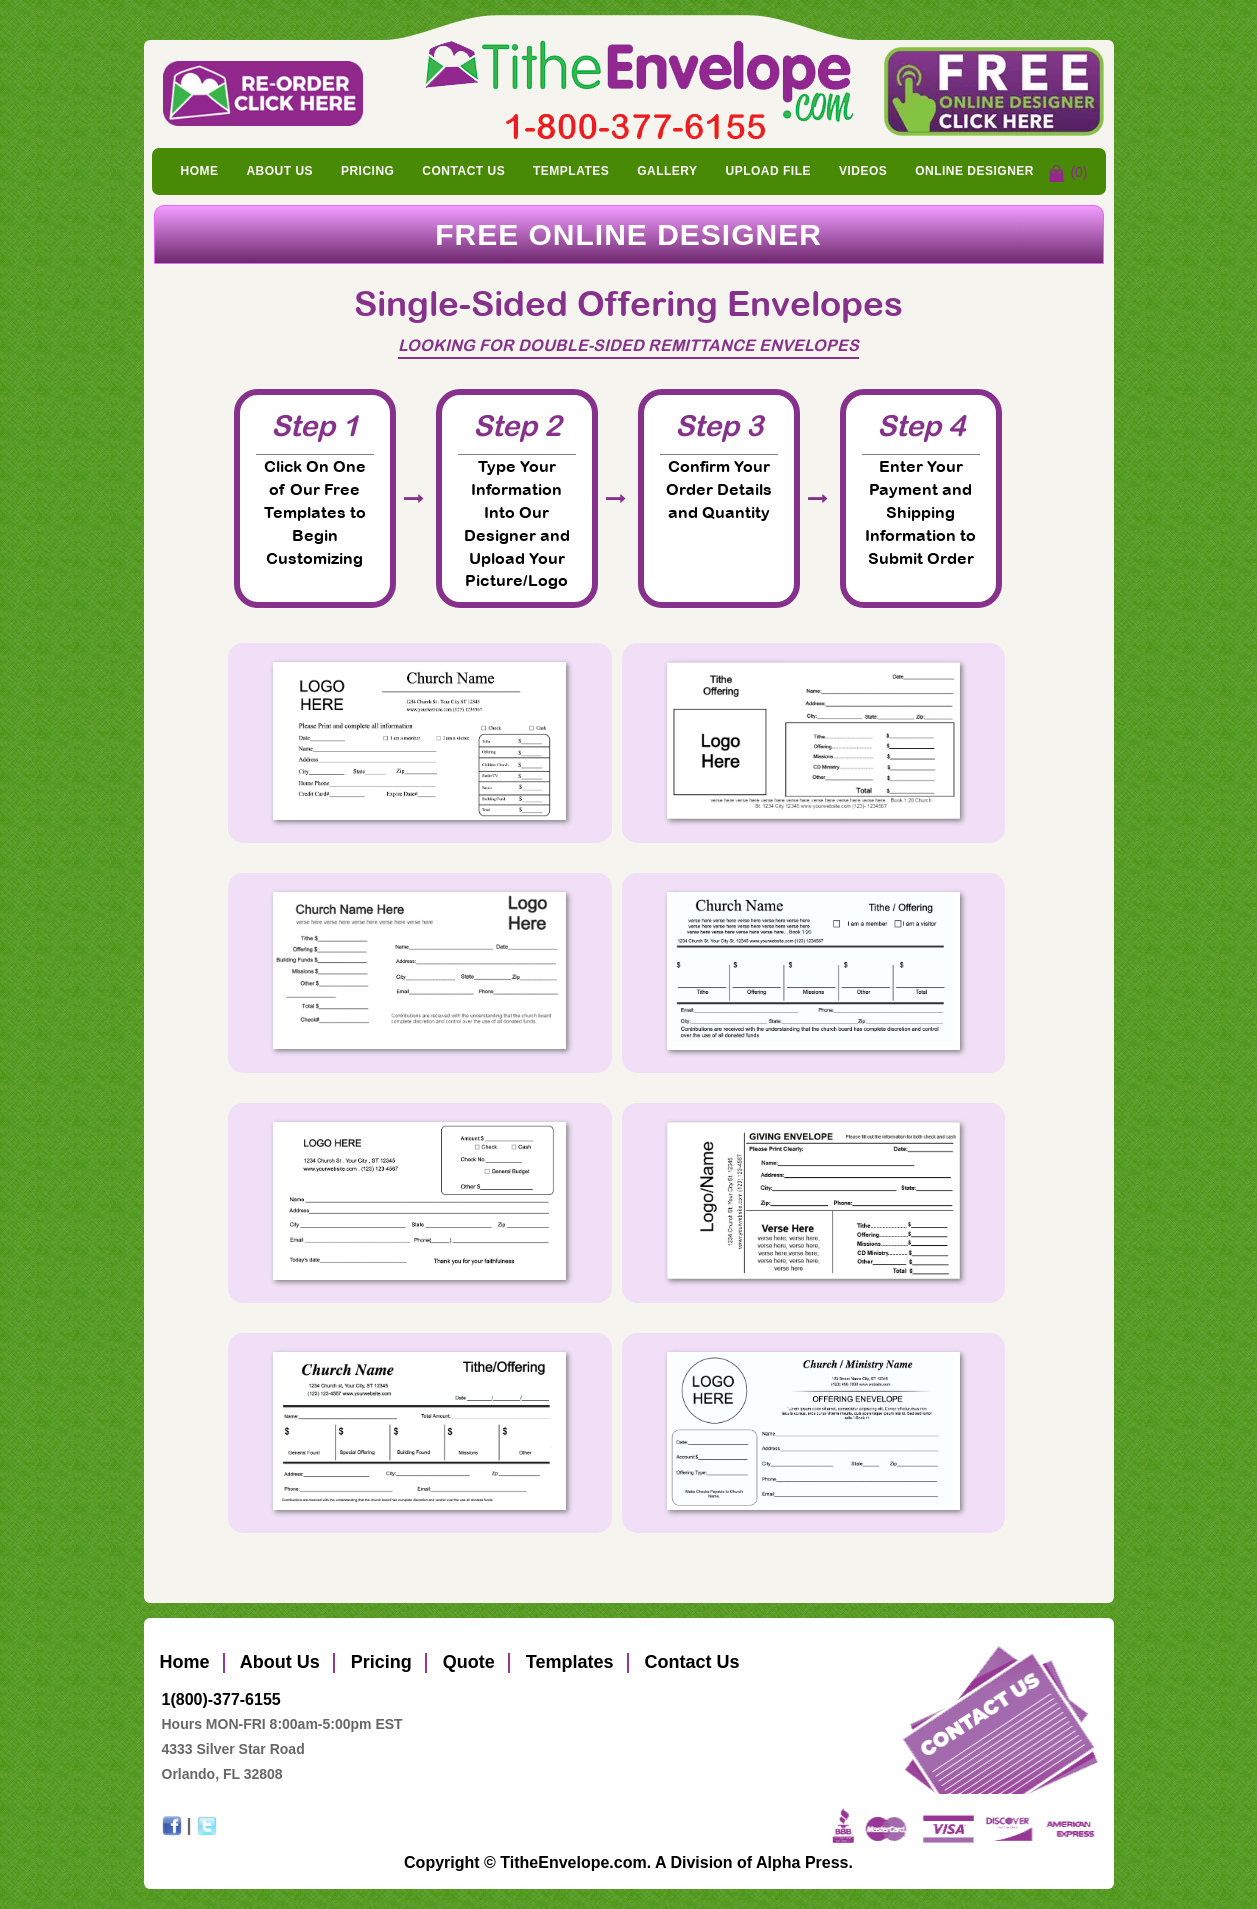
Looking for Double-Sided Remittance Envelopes (628, 345)
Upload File (768, 171)
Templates (571, 171)
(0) (1078, 172)
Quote (466, 1662)
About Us (279, 171)
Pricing (368, 171)
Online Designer (974, 171)
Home (200, 171)
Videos (863, 171)
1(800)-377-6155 (221, 1699)
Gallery (667, 171)
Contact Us (463, 171)
